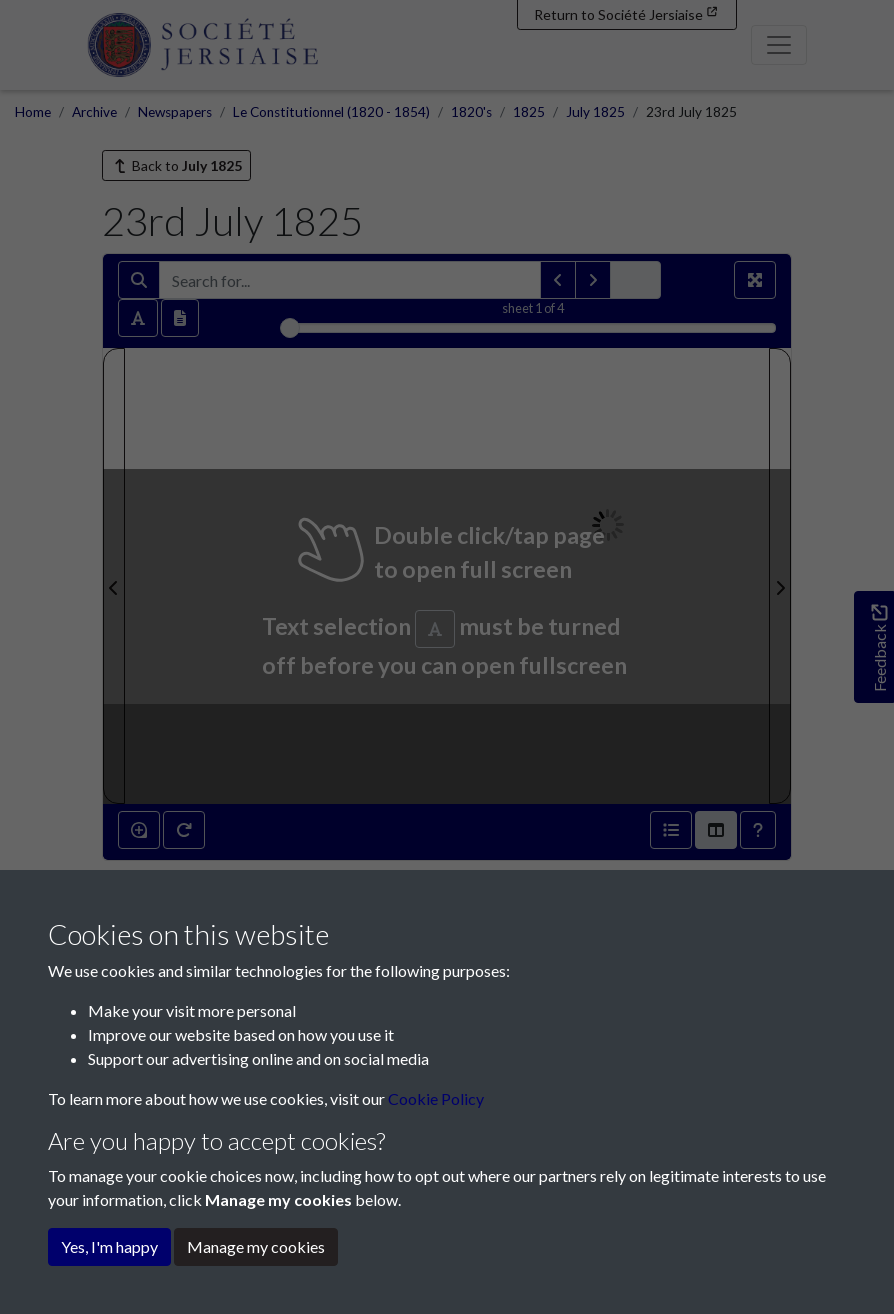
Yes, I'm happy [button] (109, 1246)
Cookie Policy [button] (436, 1098)
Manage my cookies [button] (256, 1246)
